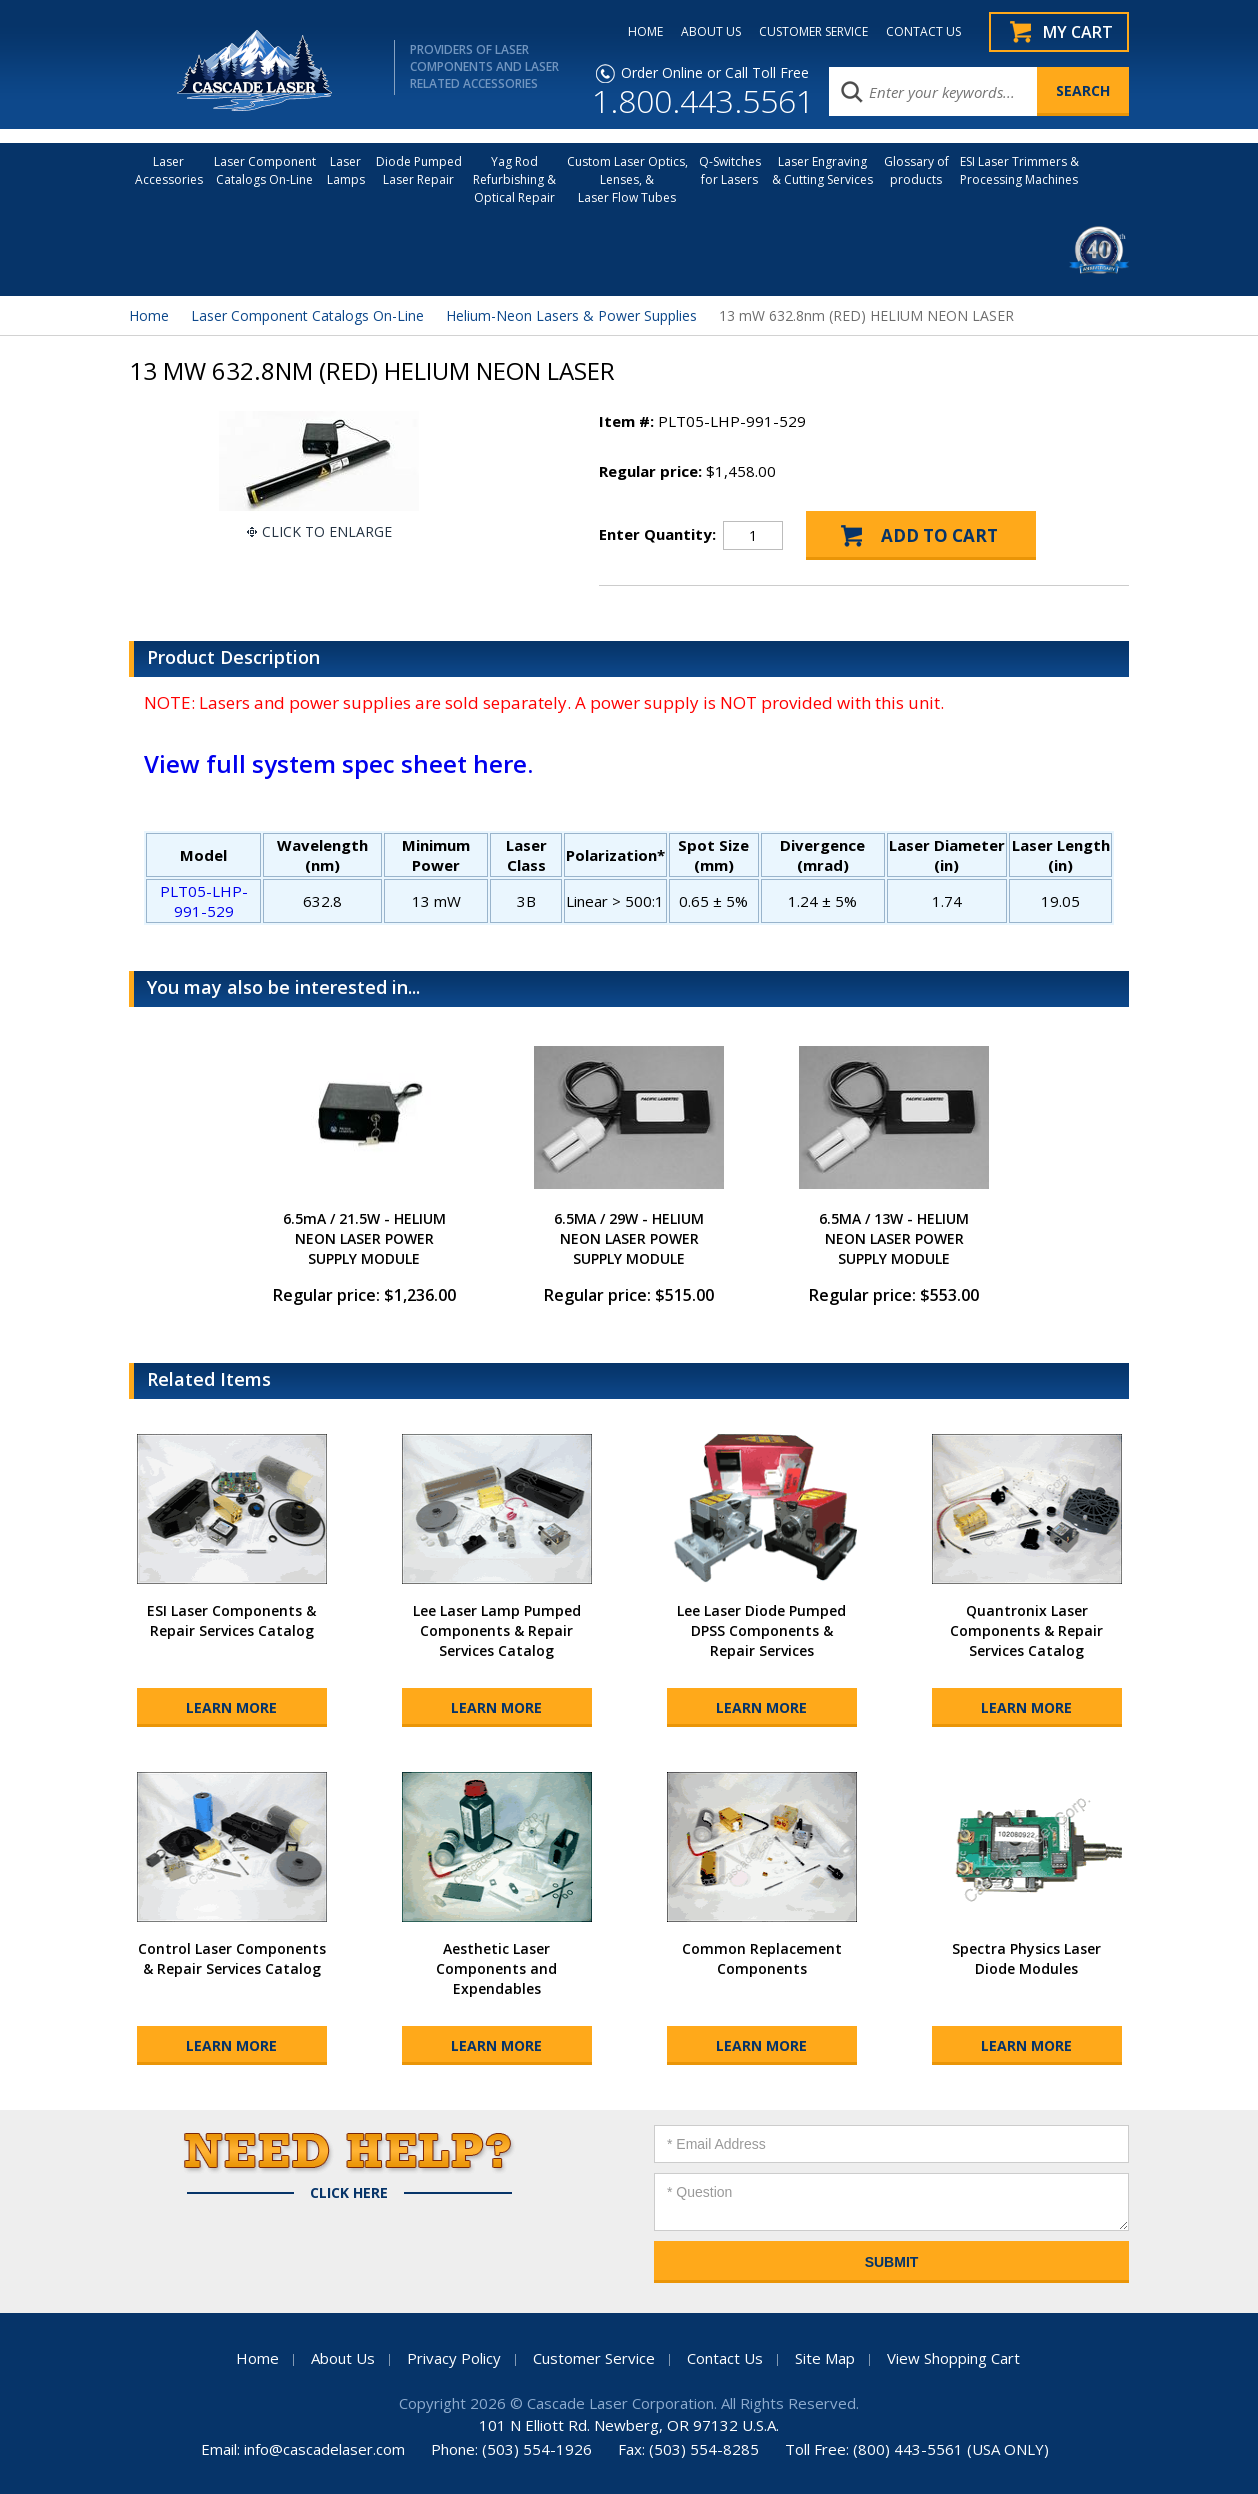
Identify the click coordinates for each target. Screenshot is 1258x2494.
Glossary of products (916, 170)
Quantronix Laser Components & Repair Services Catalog (1026, 1630)
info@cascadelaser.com (324, 2449)
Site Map (825, 2358)
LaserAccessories (169, 170)
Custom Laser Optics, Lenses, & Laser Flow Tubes (627, 179)
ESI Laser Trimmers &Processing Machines (1019, 170)
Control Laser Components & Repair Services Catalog (232, 1958)
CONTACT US (923, 32)
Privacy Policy (454, 2358)
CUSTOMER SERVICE (813, 32)
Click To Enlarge (327, 531)
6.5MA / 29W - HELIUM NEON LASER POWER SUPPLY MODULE (629, 1238)
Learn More (231, 1707)
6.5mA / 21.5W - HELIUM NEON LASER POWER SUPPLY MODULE (364, 1238)
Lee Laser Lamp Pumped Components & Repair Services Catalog (497, 1630)
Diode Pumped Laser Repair (419, 170)
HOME (645, 32)
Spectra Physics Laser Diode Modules (1026, 1958)
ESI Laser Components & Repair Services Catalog (231, 1620)
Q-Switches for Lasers (730, 170)
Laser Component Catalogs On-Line (265, 170)
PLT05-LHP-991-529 (204, 901)
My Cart (1078, 32)
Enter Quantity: (657, 534)
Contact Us (725, 2358)
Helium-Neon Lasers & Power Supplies (571, 315)
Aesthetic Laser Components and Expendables (496, 1968)
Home (149, 315)
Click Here (349, 2193)
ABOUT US (711, 32)
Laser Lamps (346, 170)
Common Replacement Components (762, 1958)
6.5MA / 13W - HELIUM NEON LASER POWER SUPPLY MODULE (894, 1238)
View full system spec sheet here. (338, 763)
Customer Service (594, 2358)
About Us (343, 2358)
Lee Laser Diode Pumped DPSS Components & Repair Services (761, 1630)
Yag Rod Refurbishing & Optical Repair (514, 179)
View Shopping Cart (953, 2358)
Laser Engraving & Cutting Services (822, 170)
